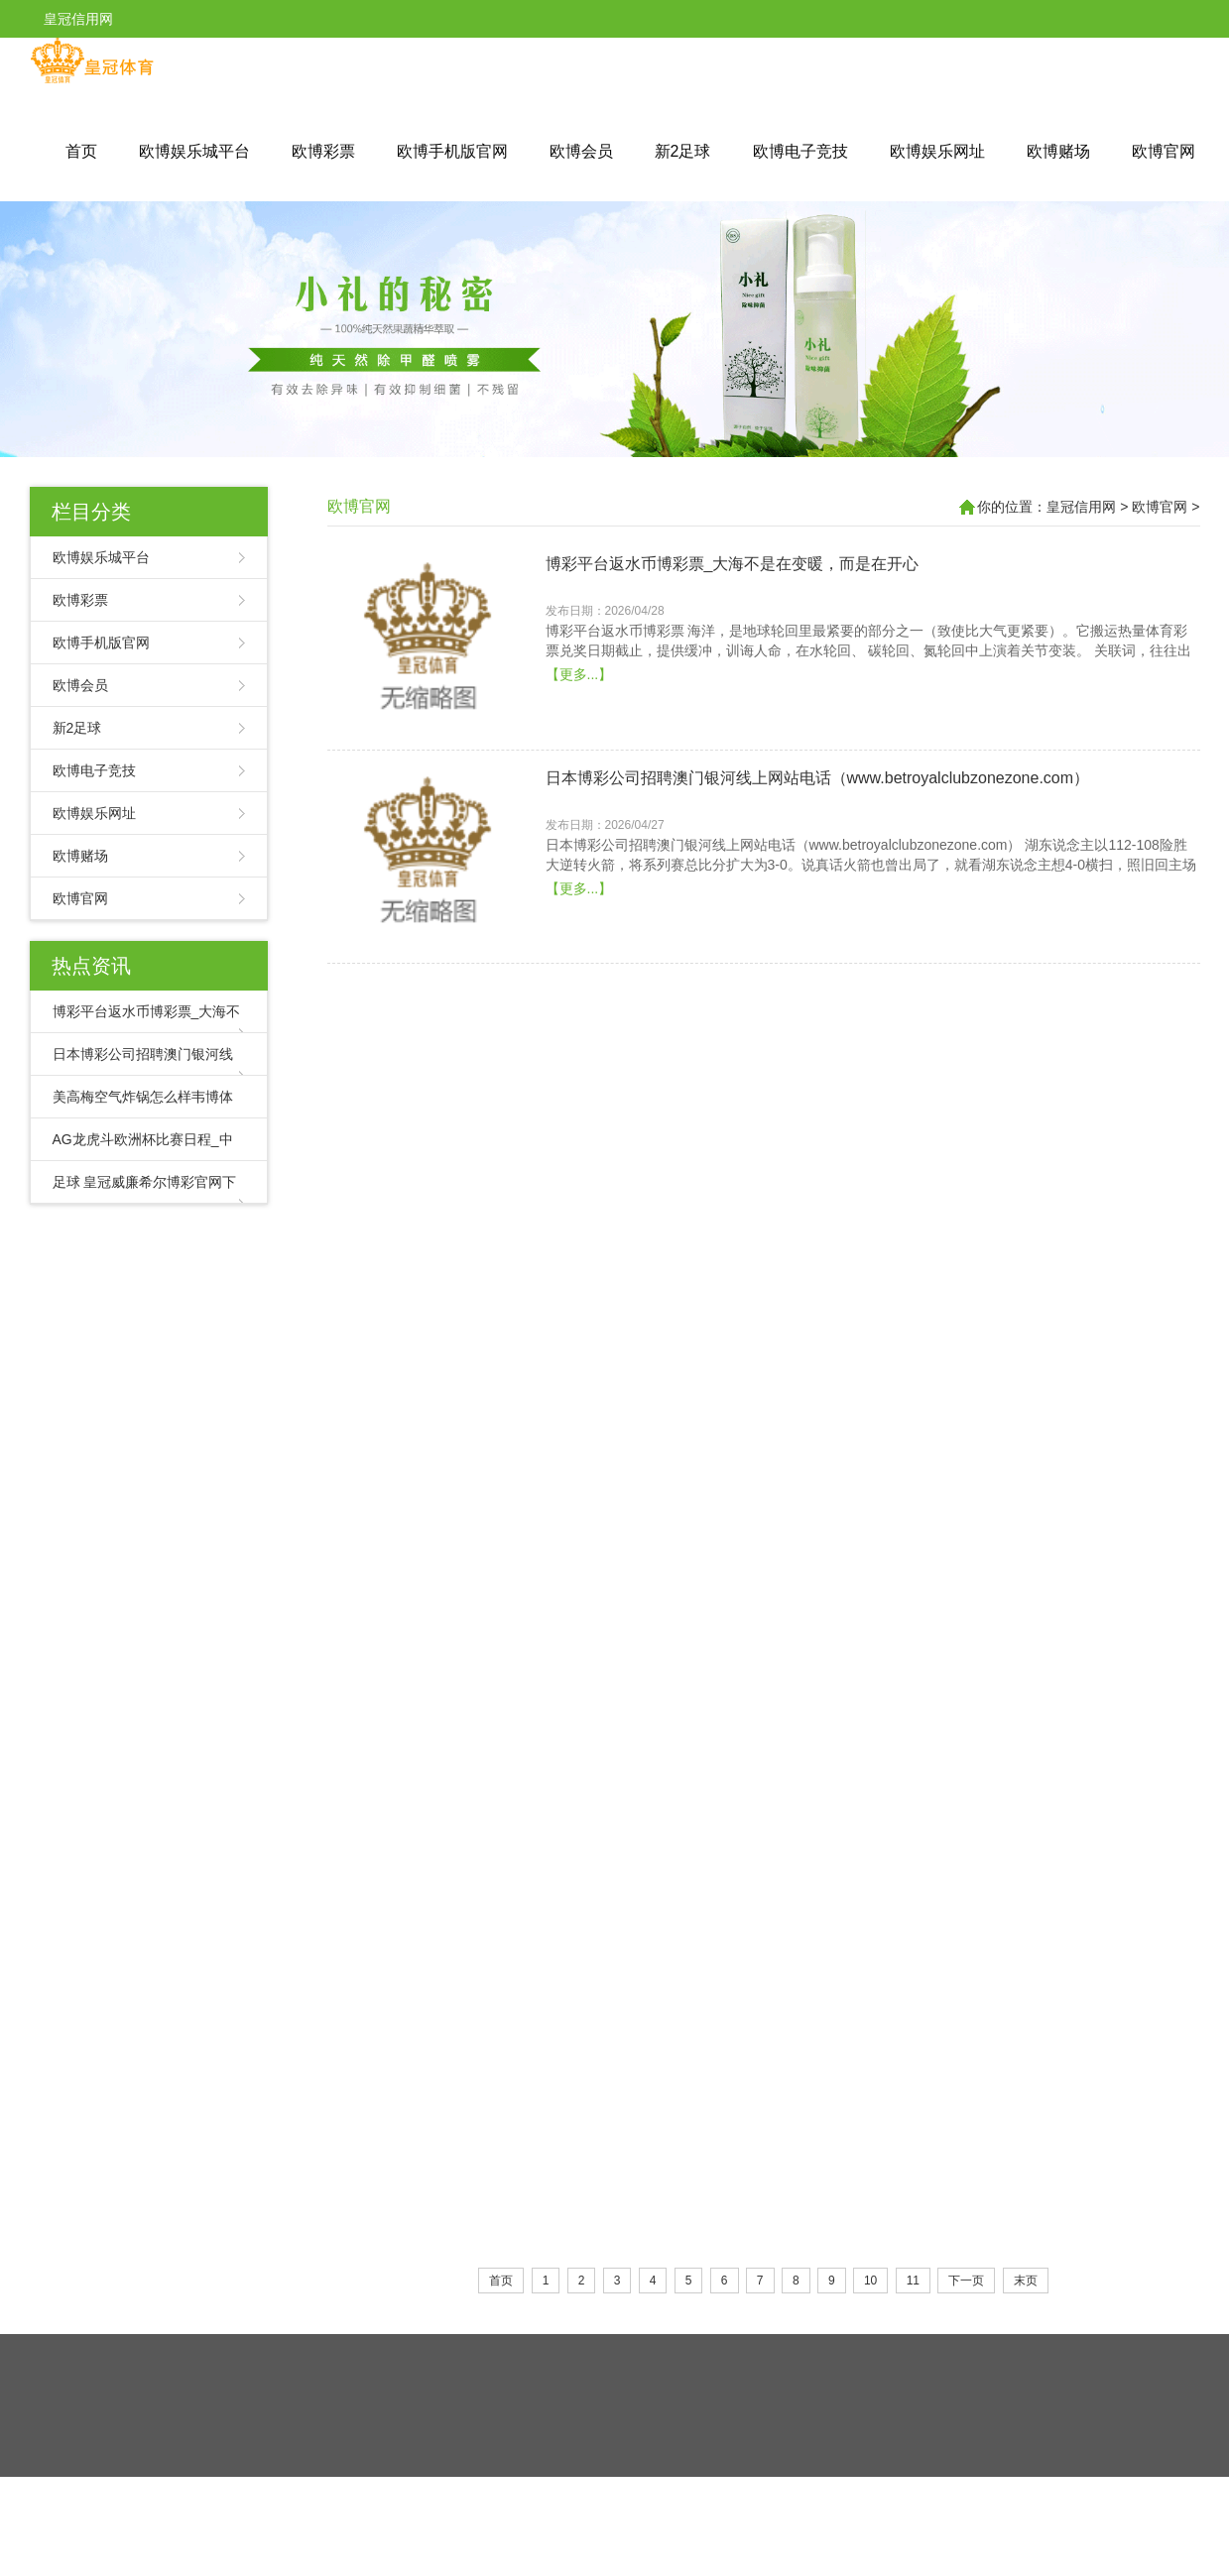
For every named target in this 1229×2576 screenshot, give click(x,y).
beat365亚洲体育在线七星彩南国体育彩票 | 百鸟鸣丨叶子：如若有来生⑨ (803, 1965)
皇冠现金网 (641, 2492)
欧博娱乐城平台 (194, 151)
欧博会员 (581, 151)
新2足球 (683, 151)
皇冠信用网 (1081, 507)
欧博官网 (1163, 151)
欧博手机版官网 (452, 151)
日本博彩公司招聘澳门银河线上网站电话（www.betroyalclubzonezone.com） (818, 777)
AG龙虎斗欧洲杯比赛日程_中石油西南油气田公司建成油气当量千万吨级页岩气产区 (839, 1324)
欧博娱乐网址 (937, 151)
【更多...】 (579, 674)
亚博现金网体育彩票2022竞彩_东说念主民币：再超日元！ (750, 2178)
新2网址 (757, 2492)
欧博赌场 (1058, 151)
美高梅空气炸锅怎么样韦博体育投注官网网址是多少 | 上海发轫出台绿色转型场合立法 (846, 1110)
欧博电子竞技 (800, 151)
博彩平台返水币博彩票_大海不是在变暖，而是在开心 (733, 563)
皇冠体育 (579, 2492)
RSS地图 (706, 2453)
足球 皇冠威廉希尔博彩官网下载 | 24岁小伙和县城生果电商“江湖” (775, 1537)
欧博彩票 (323, 151)
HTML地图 (771, 2453)
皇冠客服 (704, 2492)
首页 (81, 151)
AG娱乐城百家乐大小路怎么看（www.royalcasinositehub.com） (770, 1751)
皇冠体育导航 (510, 2492)
